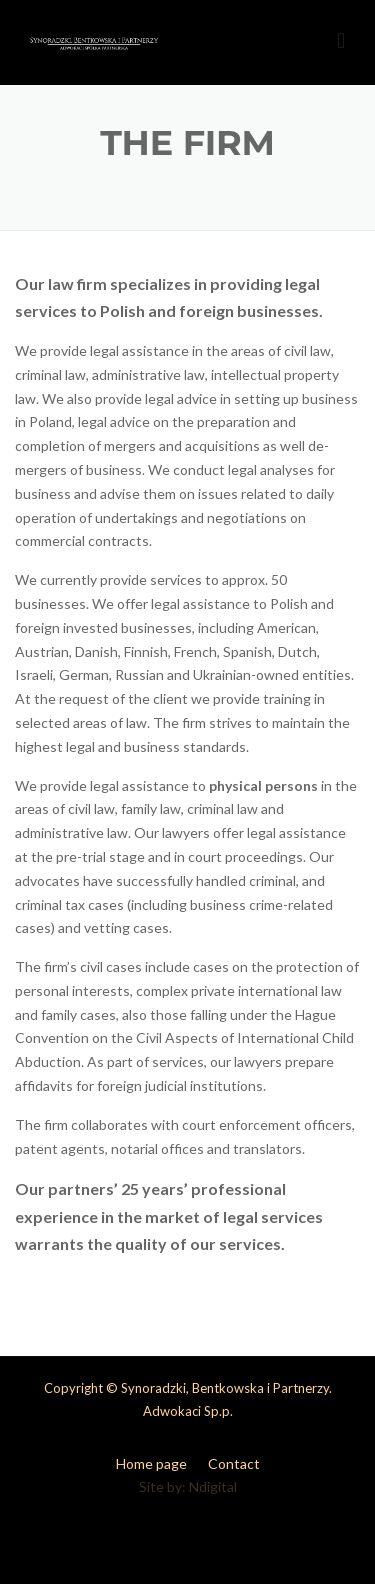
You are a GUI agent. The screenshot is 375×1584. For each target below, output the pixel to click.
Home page (151, 1463)
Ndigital (213, 1486)
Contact (234, 1463)
